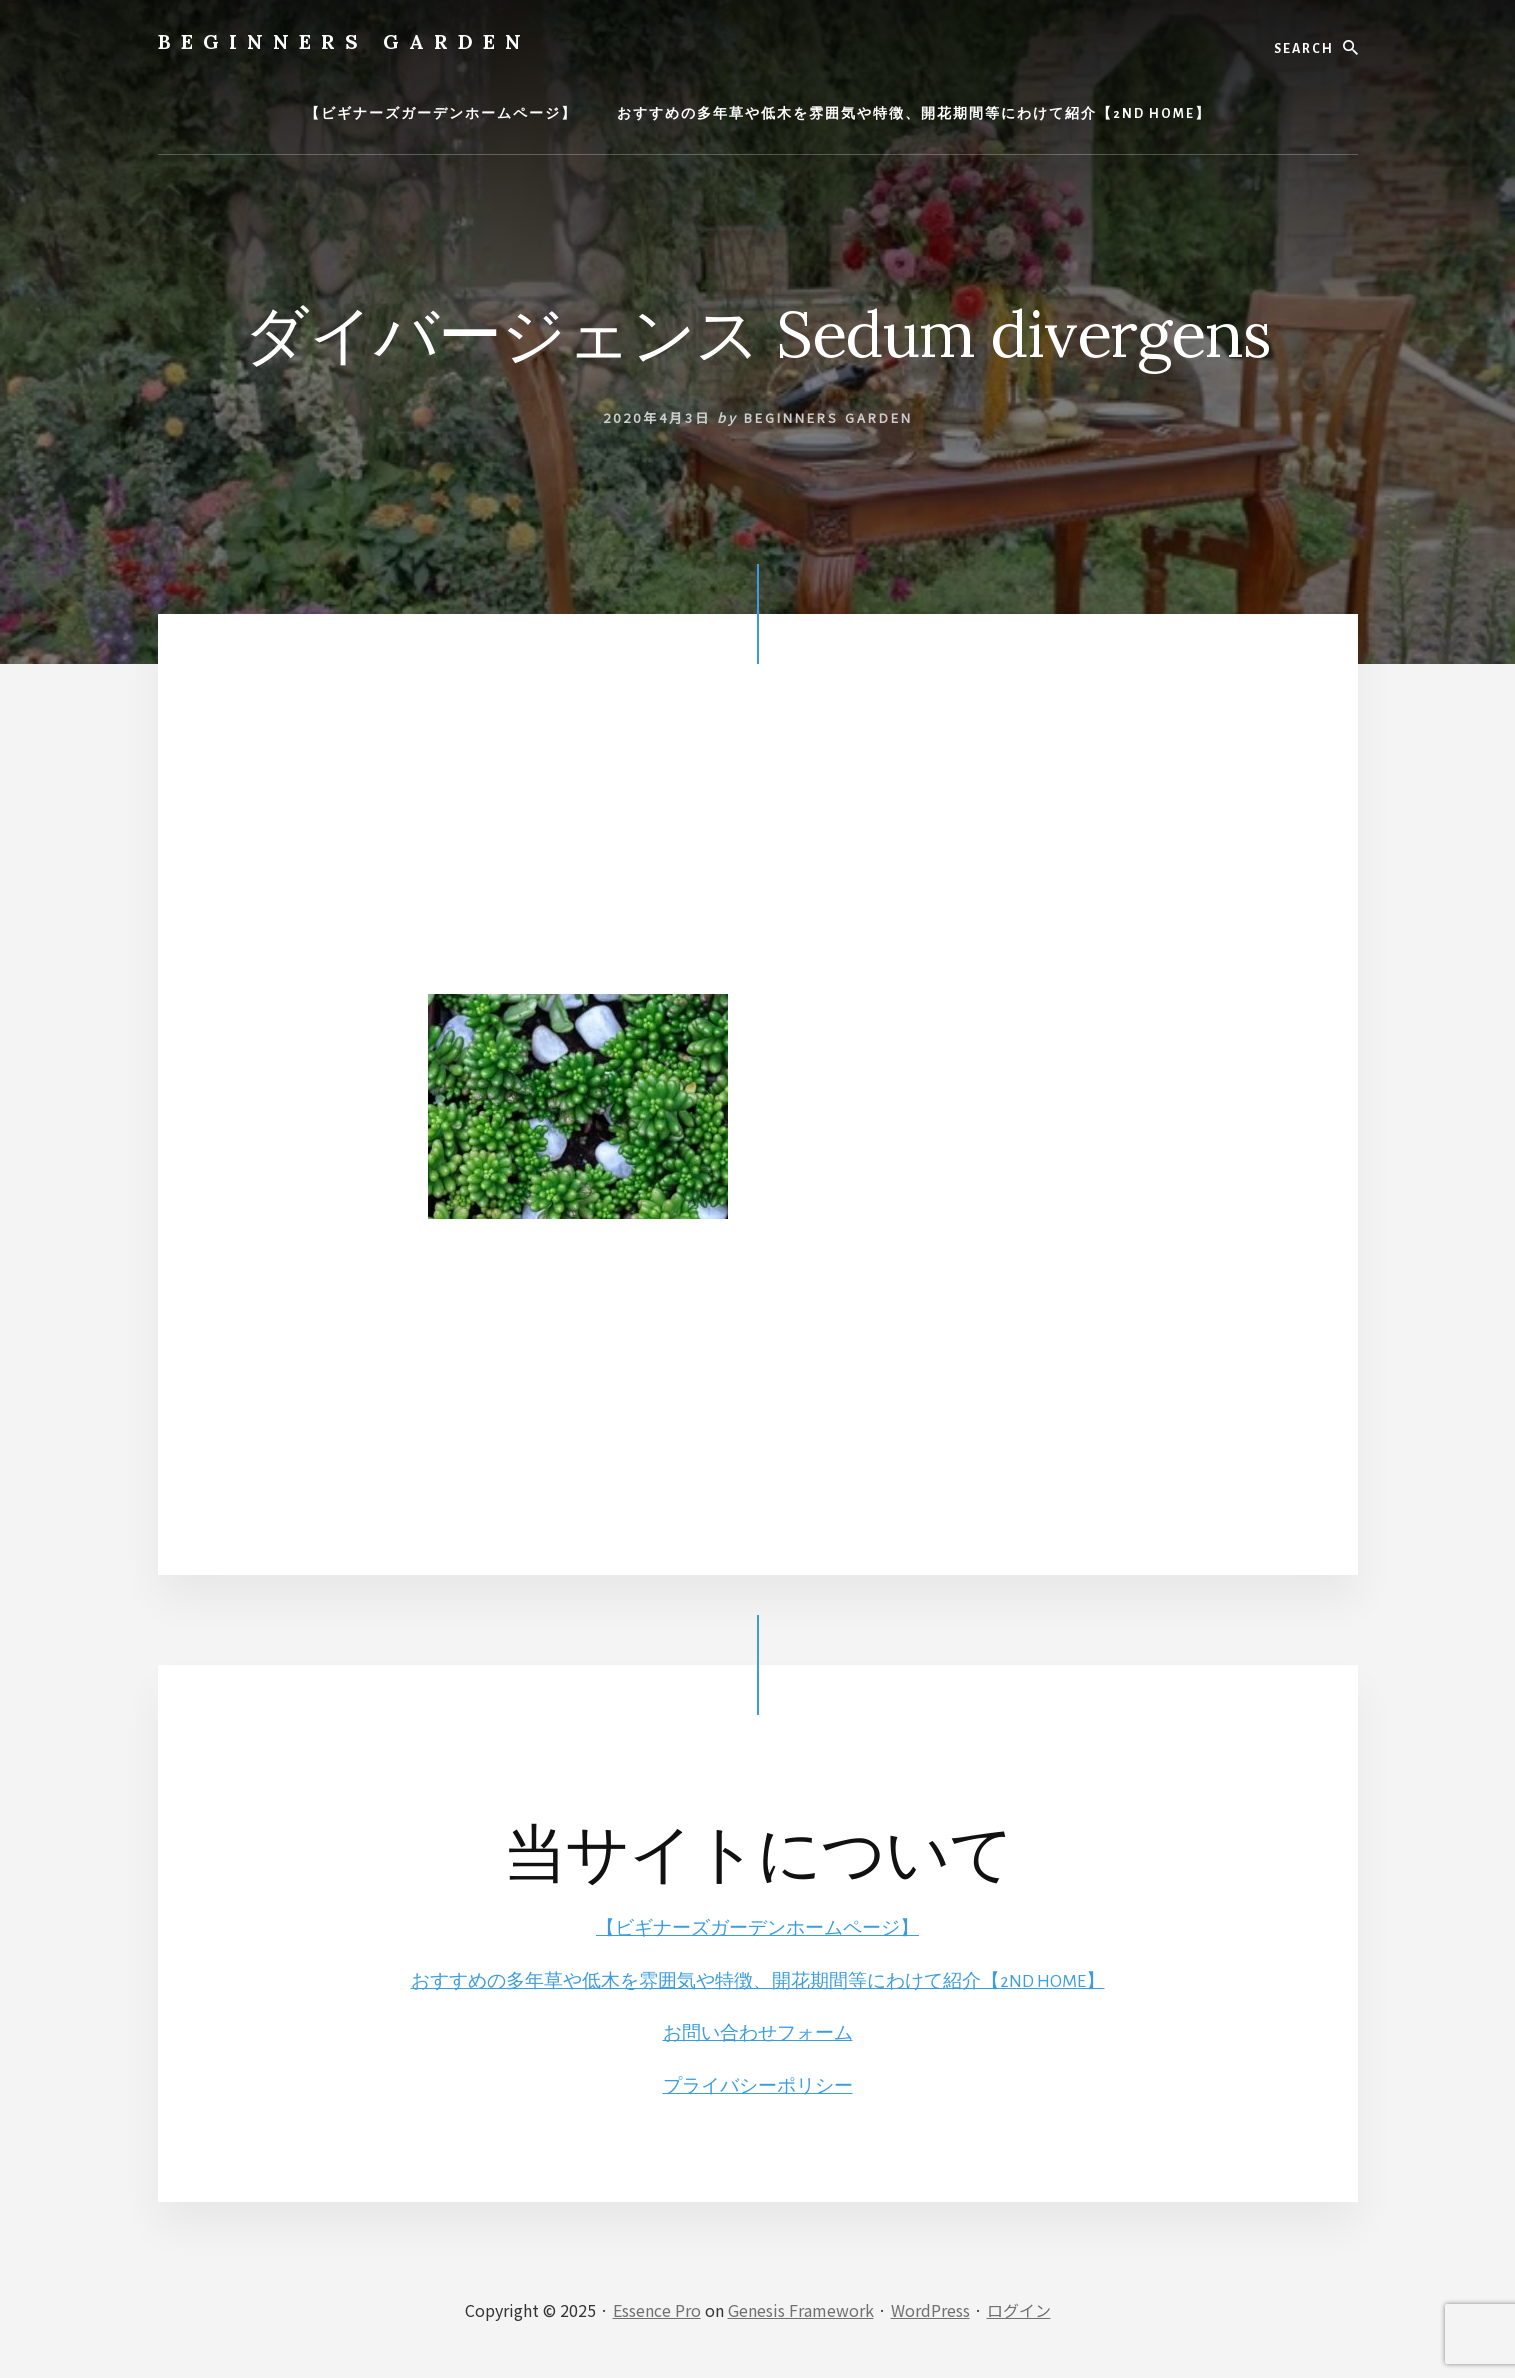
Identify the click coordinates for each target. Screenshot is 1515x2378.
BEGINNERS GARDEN (344, 41)
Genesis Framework (801, 2310)
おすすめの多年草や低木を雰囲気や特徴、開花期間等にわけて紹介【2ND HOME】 (757, 1981)
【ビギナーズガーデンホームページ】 (758, 1928)
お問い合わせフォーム (758, 2033)
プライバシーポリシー (758, 2086)
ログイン (1019, 2310)
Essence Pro (657, 2310)
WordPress (930, 2310)
